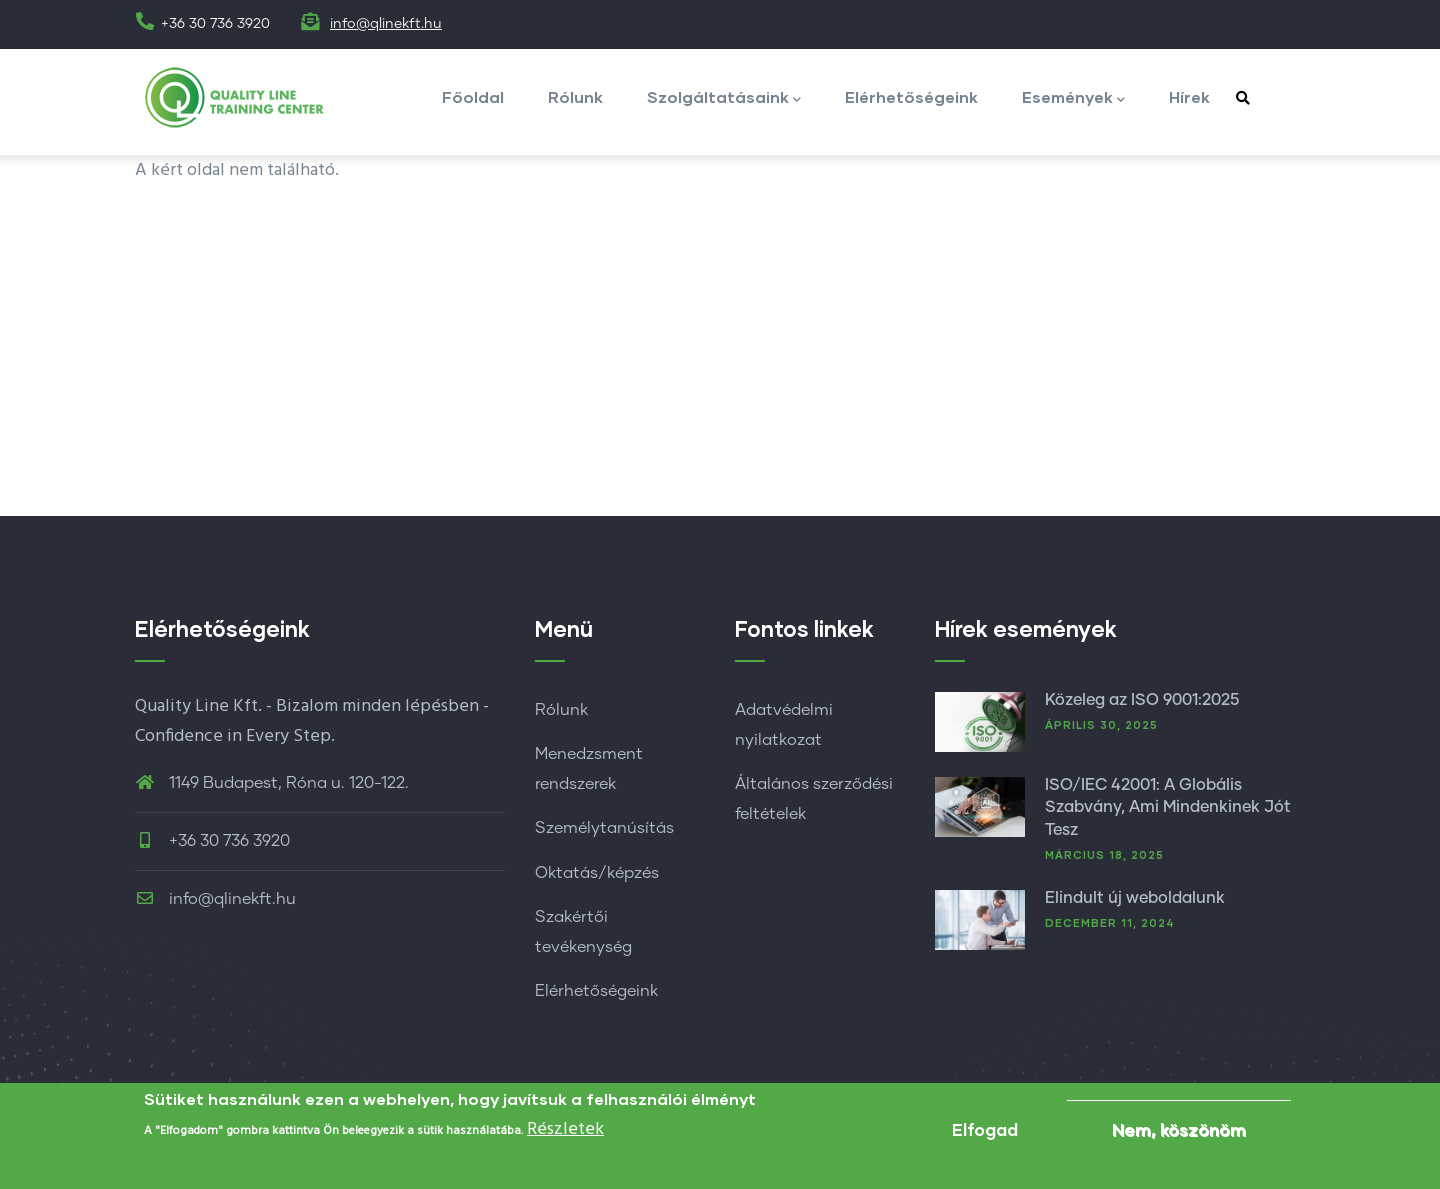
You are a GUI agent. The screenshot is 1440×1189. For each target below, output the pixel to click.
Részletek (565, 1133)
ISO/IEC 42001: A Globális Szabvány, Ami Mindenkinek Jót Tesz (1168, 807)
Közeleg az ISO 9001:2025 (1142, 700)
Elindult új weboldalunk (1135, 898)
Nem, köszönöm (1179, 1133)
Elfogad (985, 1133)
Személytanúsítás (604, 828)
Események (1073, 98)
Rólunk (575, 96)
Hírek (1189, 96)
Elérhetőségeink (911, 96)
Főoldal (473, 96)
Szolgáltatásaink (724, 98)
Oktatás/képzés (597, 873)
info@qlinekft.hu (386, 24)
